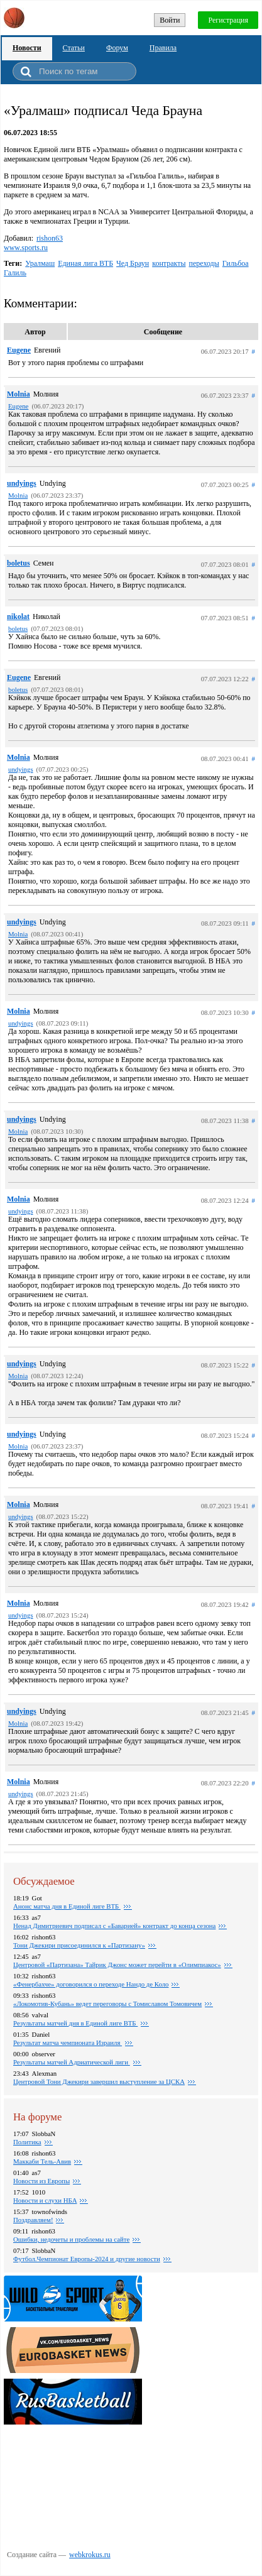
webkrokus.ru (90, 2554)
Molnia (18, 394)
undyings (21, 483)
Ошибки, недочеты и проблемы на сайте (71, 2239)
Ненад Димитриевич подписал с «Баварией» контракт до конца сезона (114, 1925)
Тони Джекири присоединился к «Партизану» (79, 1945)
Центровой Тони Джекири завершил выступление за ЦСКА (99, 2081)
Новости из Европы (41, 2180)
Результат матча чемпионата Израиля (67, 2042)
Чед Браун (132, 263)
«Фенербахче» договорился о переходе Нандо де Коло (90, 1984)
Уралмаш (40, 263)
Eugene (19, 350)
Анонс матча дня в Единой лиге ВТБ (67, 1906)
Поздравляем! (33, 2219)
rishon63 (49, 238)
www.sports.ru (26, 247)
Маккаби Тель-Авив (42, 2161)
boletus (18, 563)
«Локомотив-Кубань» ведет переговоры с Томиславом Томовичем (107, 2003)
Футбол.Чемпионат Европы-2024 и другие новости (86, 2258)
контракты (168, 263)
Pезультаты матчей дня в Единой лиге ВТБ (75, 2023)
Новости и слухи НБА (45, 2200)
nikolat (18, 616)
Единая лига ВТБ (85, 263)
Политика (27, 2142)
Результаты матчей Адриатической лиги (71, 2062)
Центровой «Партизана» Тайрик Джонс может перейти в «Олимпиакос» (117, 1964)
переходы (204, 263)
